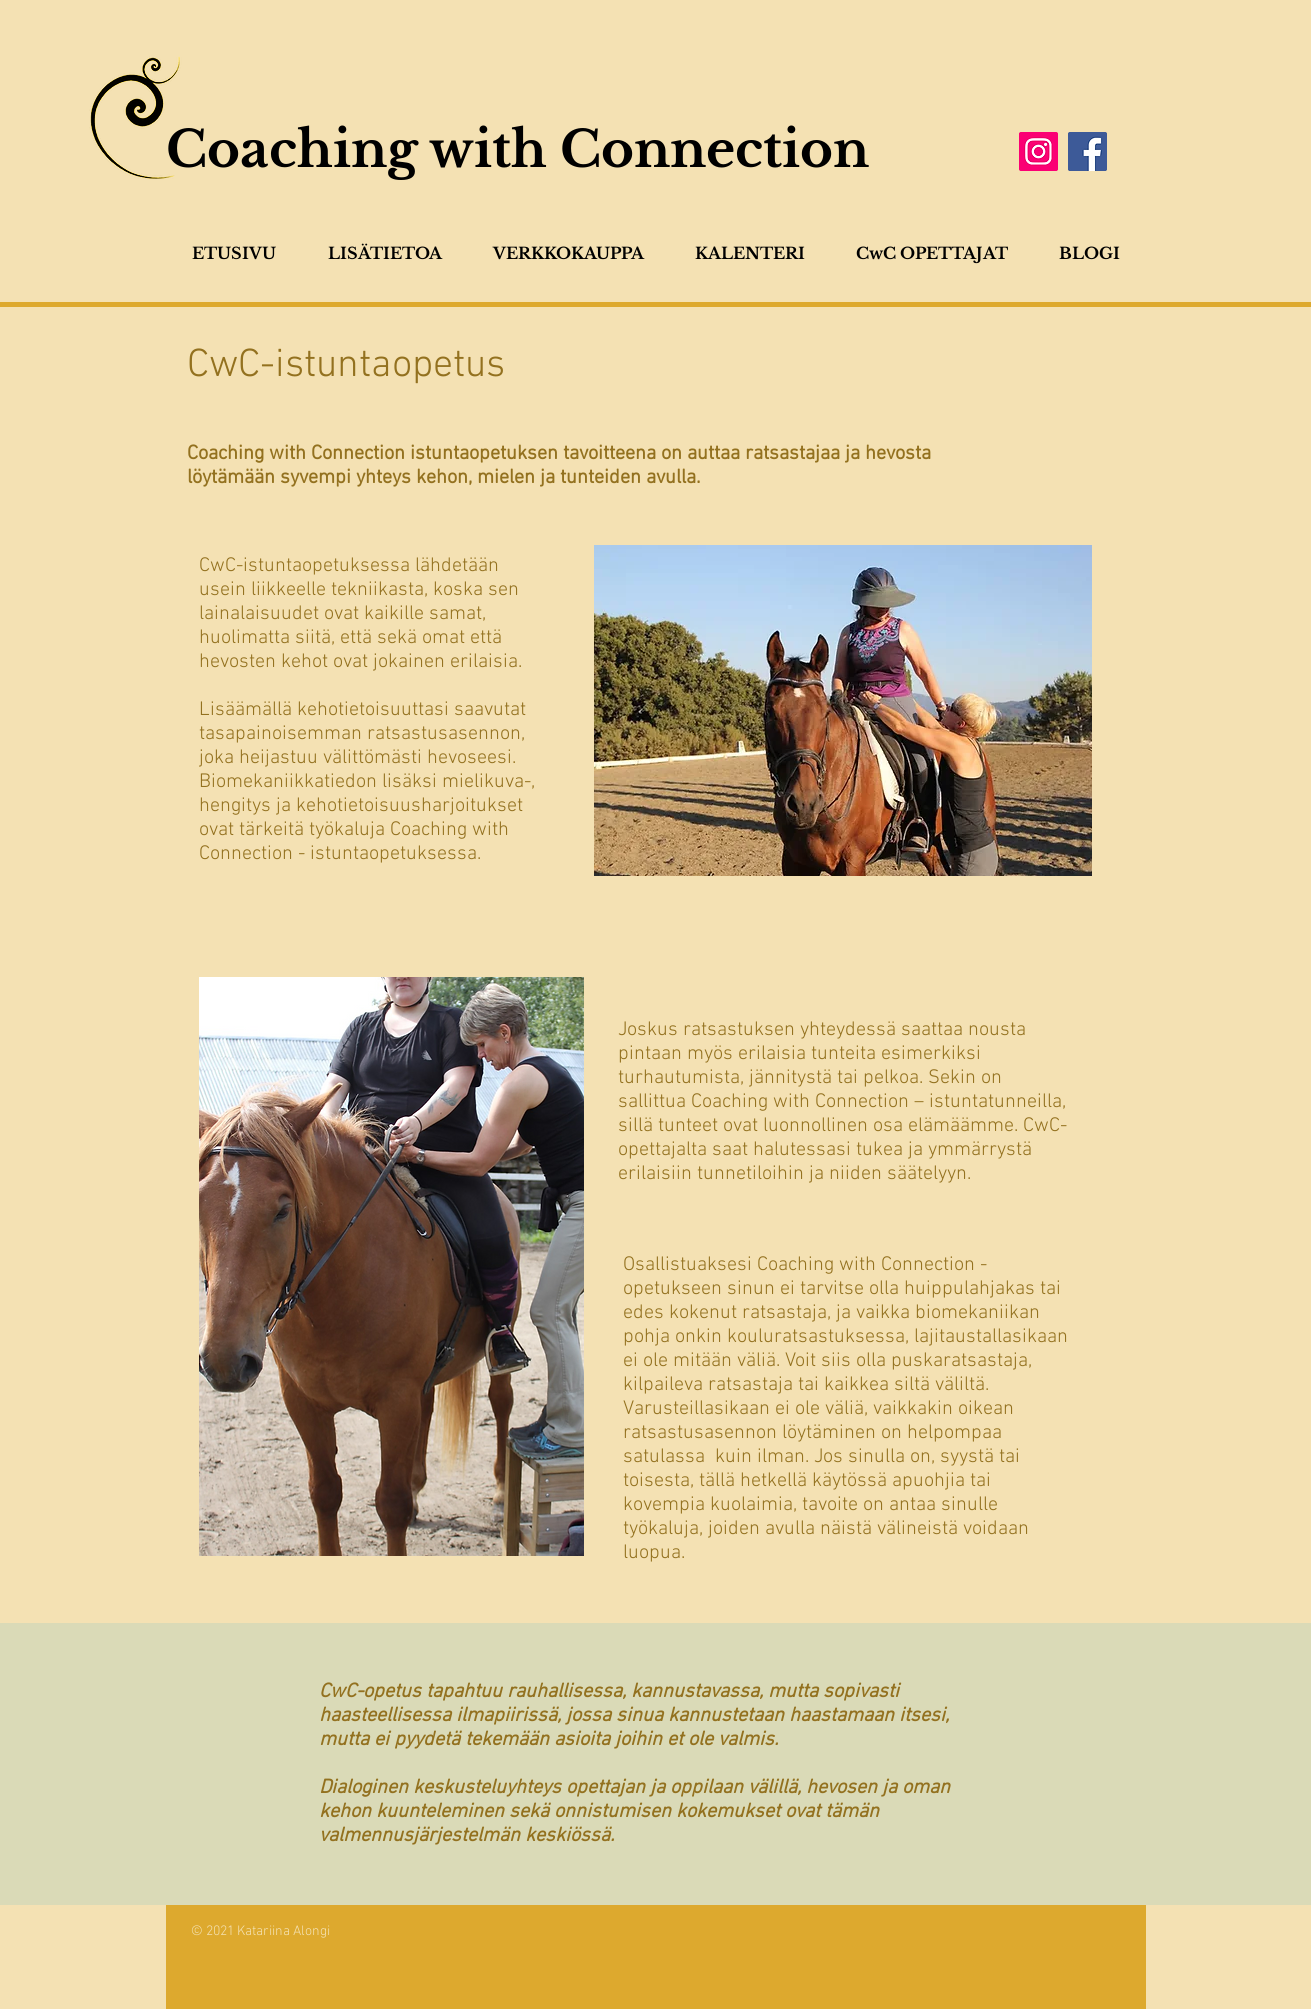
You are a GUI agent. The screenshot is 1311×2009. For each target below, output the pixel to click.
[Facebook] (1087, 151)
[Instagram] (1038, 151)
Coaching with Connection (517, 149)
